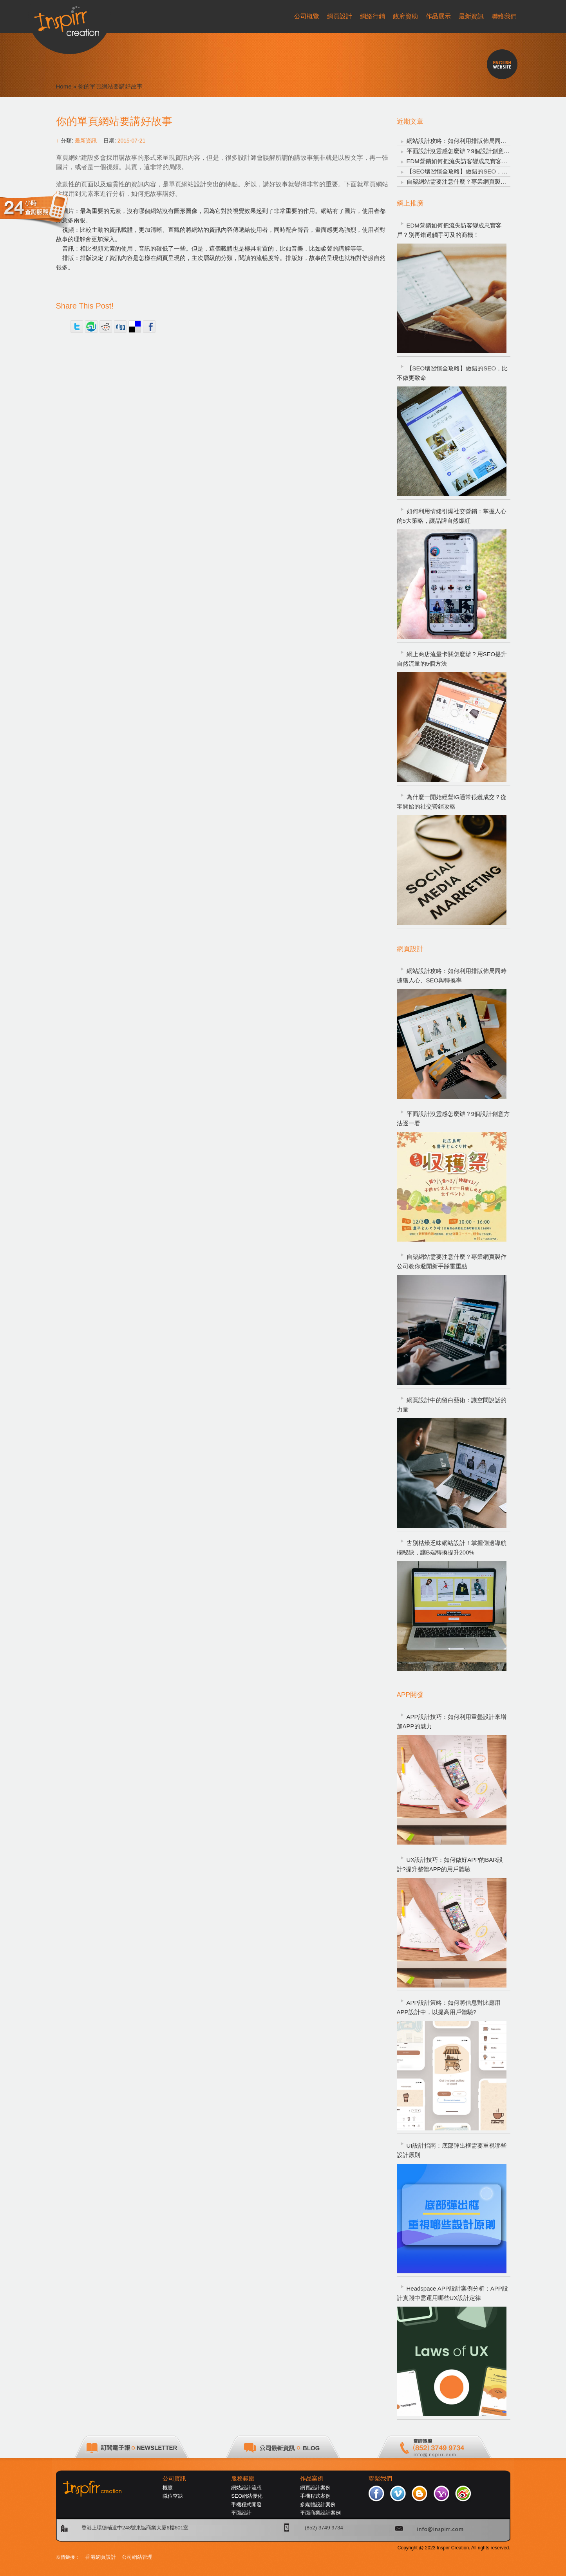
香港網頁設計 (100, 2557)
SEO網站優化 (246, 2496)
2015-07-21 (132, 140)
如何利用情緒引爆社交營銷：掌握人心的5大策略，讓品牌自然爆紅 (451, 516)
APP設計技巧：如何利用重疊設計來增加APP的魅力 (451, 1721)
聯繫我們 (380, 2478)
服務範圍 (243, 2478)
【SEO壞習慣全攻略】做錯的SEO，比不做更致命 (472, 171)
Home (64, 86)
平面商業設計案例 (320, 2513)
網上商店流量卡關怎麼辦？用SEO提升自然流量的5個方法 (452, 659)
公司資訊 (174, 2478)
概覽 (168, 2488)
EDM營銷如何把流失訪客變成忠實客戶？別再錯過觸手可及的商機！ (449, 230)
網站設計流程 (246, 2488)
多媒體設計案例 (318, 2504)
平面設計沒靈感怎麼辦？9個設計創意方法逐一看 (470, 151)
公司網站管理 (137, 2557)
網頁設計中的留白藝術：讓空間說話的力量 (451, 1405)
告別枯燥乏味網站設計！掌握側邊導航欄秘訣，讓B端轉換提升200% (451, 1548)
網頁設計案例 (315, 2488)
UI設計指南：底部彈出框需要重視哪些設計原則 (451, 2150)
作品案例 (312, 2478)
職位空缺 (173, 2496)
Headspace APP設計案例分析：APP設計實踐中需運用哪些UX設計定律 (452, 2293)
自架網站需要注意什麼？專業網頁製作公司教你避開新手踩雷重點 (451, 1261)
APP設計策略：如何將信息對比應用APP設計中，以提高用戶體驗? (449, 2007)
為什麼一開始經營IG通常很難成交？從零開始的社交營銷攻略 (452, 802)
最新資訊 (86, 140)
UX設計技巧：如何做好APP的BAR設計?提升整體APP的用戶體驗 (450, 1864)
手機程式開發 (246, 2504)
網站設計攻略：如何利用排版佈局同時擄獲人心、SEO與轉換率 (451, 976)
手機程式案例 (315, 2496)
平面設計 (241, 2513)
